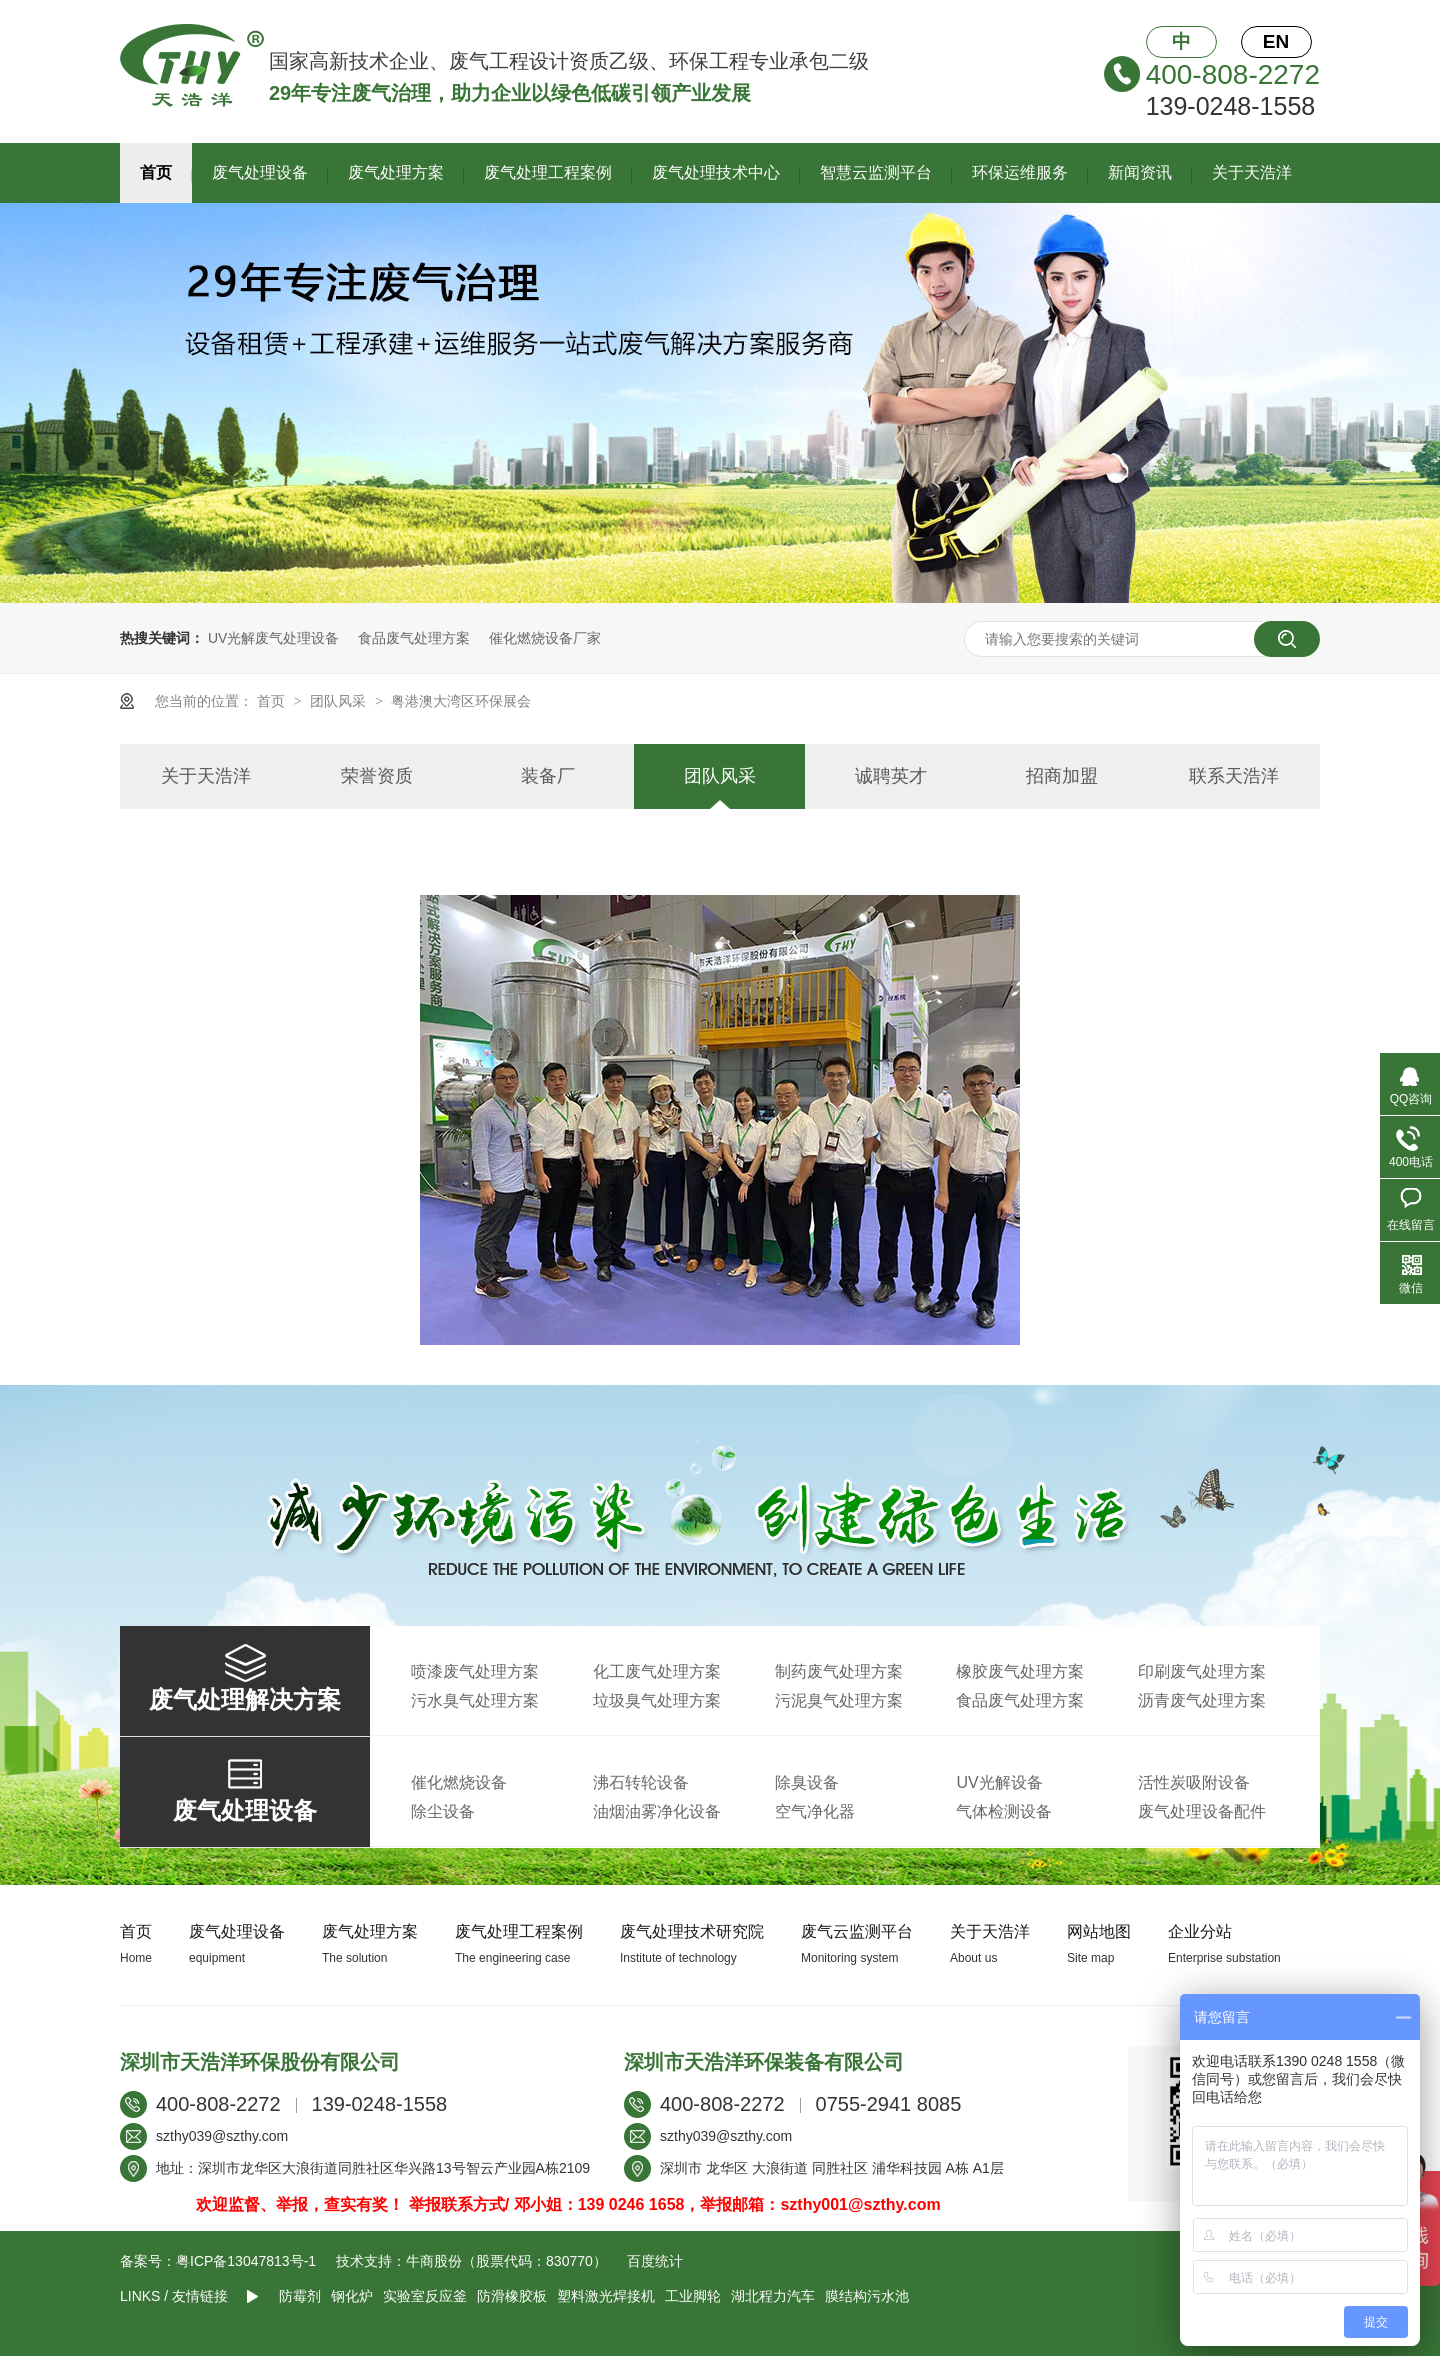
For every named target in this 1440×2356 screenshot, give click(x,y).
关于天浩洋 (1252, 172)
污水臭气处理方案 (475, 1700)
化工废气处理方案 (657, 1671)
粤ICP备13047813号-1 (246, 2261)
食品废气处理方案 (414, 638)
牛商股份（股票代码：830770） (506, 2261)
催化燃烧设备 (459, 1782)
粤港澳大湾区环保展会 (461, 701)
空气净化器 (815, 1811)
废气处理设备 (260, 172)
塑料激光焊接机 (606, 2296)
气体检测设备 (1004, 1811)
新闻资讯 (1140, 172)
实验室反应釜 (425, 2296)
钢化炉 (352, 2296)
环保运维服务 (1020, 172)
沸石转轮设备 (641, 1782)
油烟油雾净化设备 (657, 1811)
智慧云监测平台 (876, 172)
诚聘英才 (891, 776)
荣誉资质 (377, 776)
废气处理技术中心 (716, 172)
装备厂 (548, 776)
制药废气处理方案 (839, 1671)
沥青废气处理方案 (1202, 1700)
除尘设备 (443, 1811)
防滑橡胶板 (512, 2296)
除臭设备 (807, 1782)
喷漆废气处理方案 (475, 1671)
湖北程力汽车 (773, 2296)
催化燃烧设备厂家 (545, 638)
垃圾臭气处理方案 (657, 1700)
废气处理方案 (396, 172)
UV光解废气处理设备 (273, 638)
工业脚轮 (693, 2296)
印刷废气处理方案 (1202, 1671)
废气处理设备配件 (1202, 1811)
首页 (156, 172)
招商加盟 (1062, 776)
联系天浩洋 (1234, 776)
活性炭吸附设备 (1194, 1782)
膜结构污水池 (867, 2296)
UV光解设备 (999, 1782)
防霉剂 (300, 2296)
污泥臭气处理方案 (839, 1700)
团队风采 (340, 701)
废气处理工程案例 (548, 172)
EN (1276, 41)
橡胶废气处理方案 (1020, 1671)
